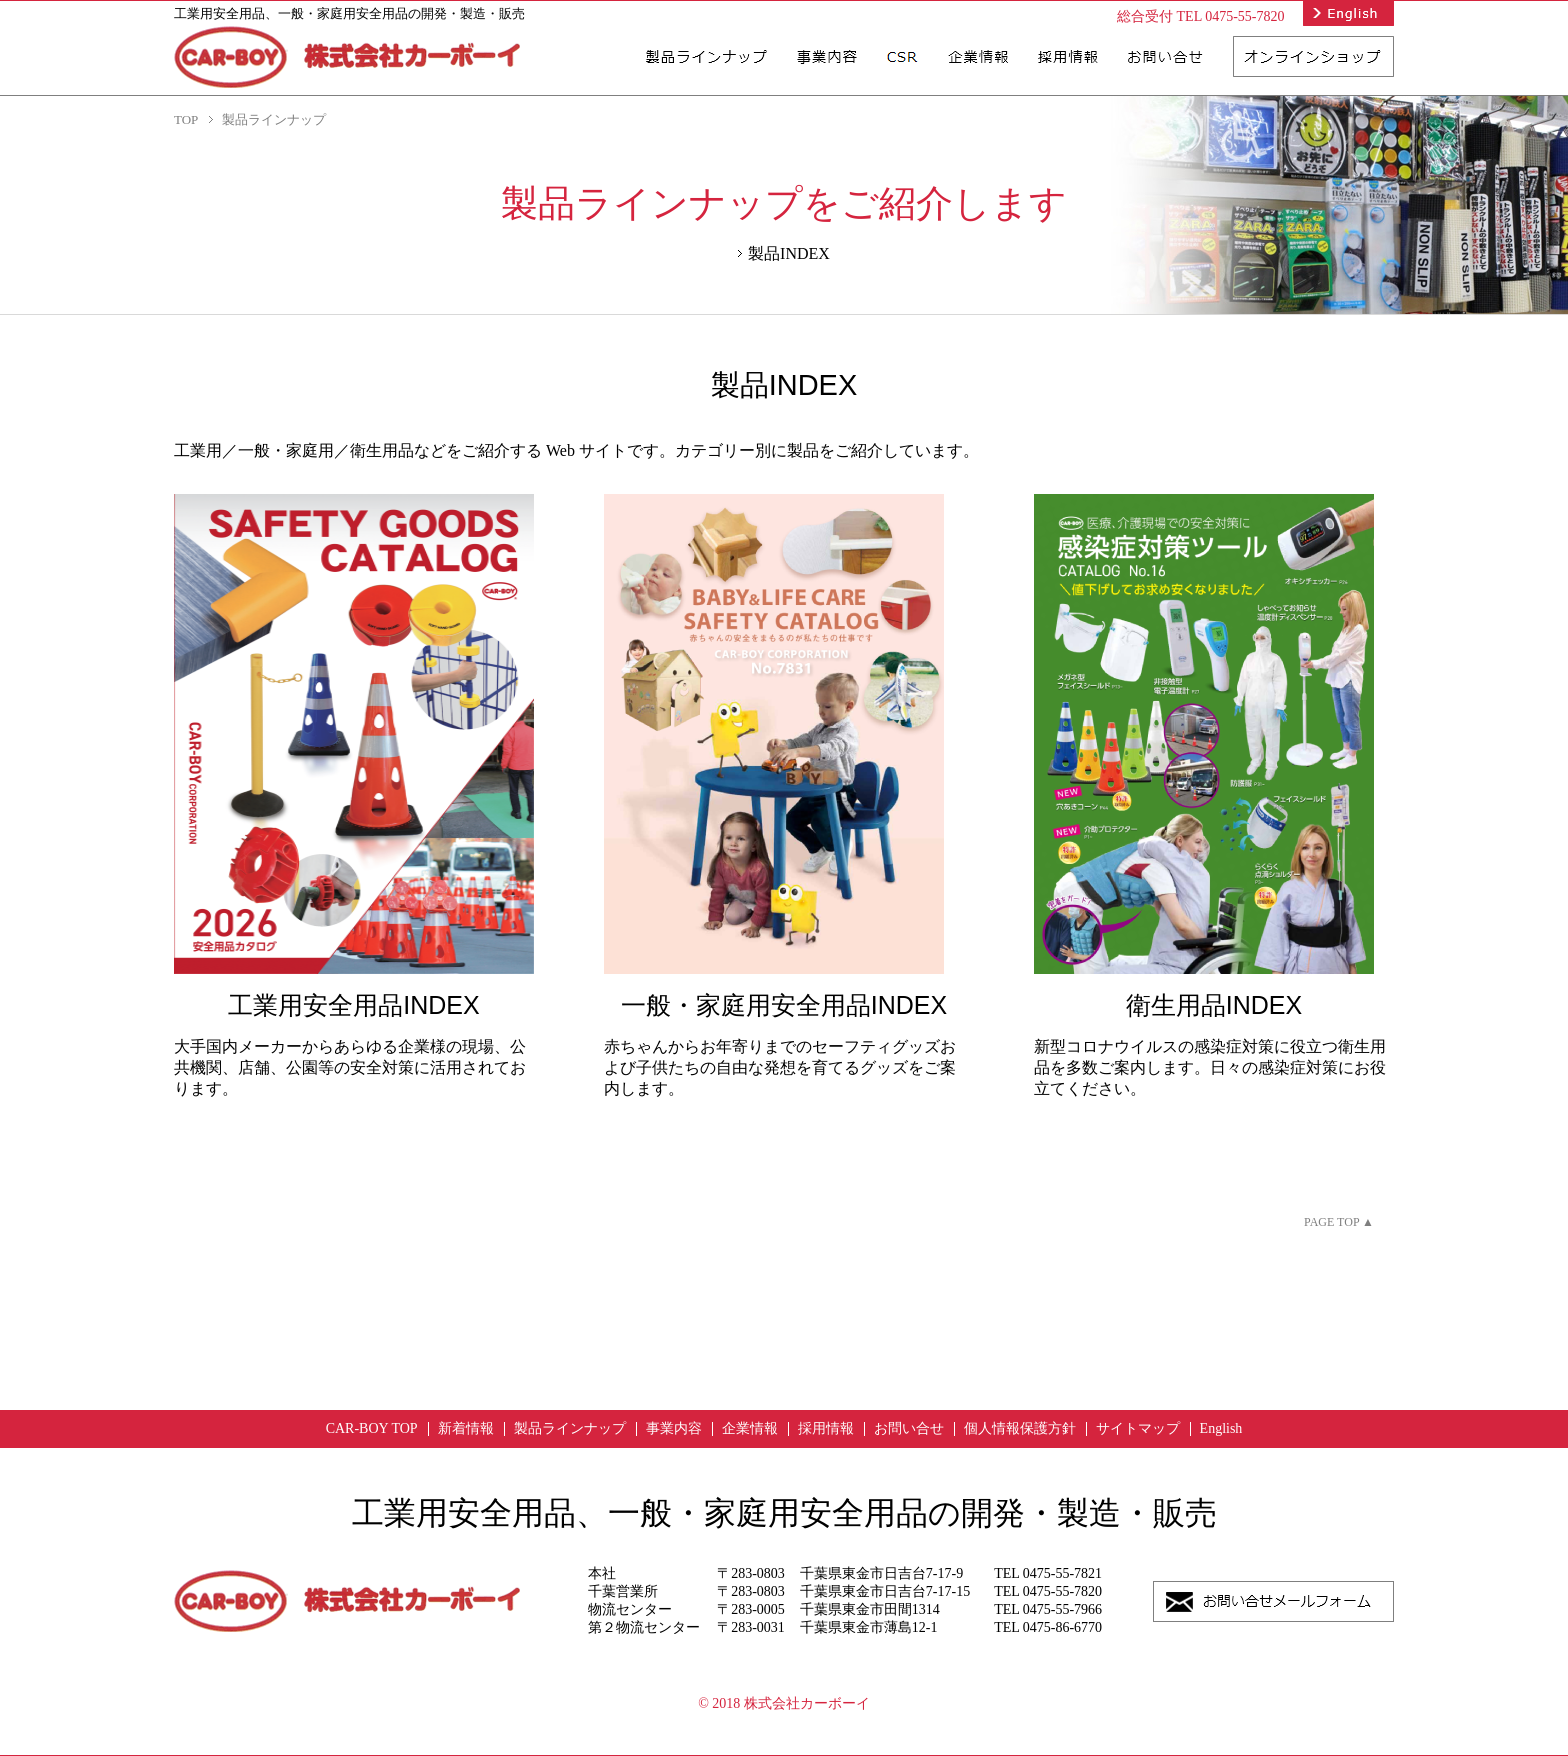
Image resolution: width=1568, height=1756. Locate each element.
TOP (186, 119)
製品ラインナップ (570, 1428)
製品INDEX (789, 253)
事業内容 (674, 1428)
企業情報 (750, 1428)
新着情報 (466, 1428)
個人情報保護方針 (1020, 1428)
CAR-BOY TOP (372, 1428)
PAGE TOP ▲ (1339, 1222)
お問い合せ (909, 1428)
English (1221, 1428)
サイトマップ (1138, 1428)
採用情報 (826, 1428)
